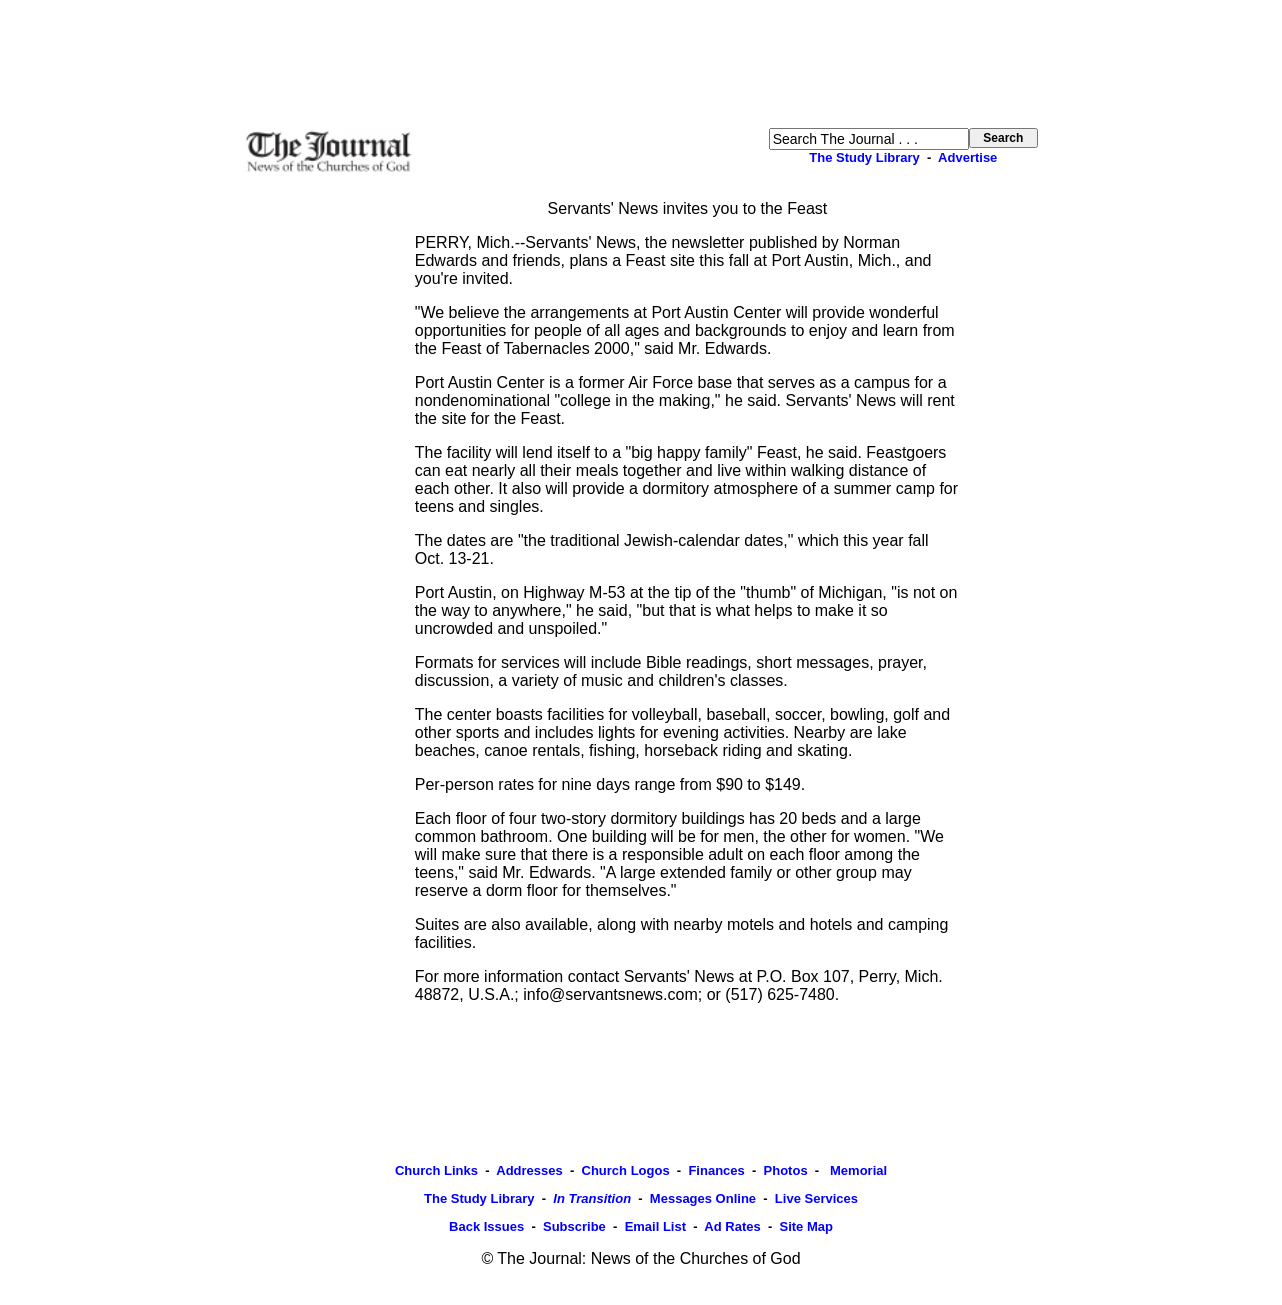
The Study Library (864, 157)
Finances (716, 1170)
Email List (655, 1226)
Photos (786, 1170)
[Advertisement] (641, 64)
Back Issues (486, 1226)
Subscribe (574, 1226)
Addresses (529, 1170)
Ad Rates (732, 1226)
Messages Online (703, 1198)
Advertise (967, 157)
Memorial (856, 1170)
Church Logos (626, 1170)
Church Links (436, 1170)
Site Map (805, 1226)
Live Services (816, 1198)
